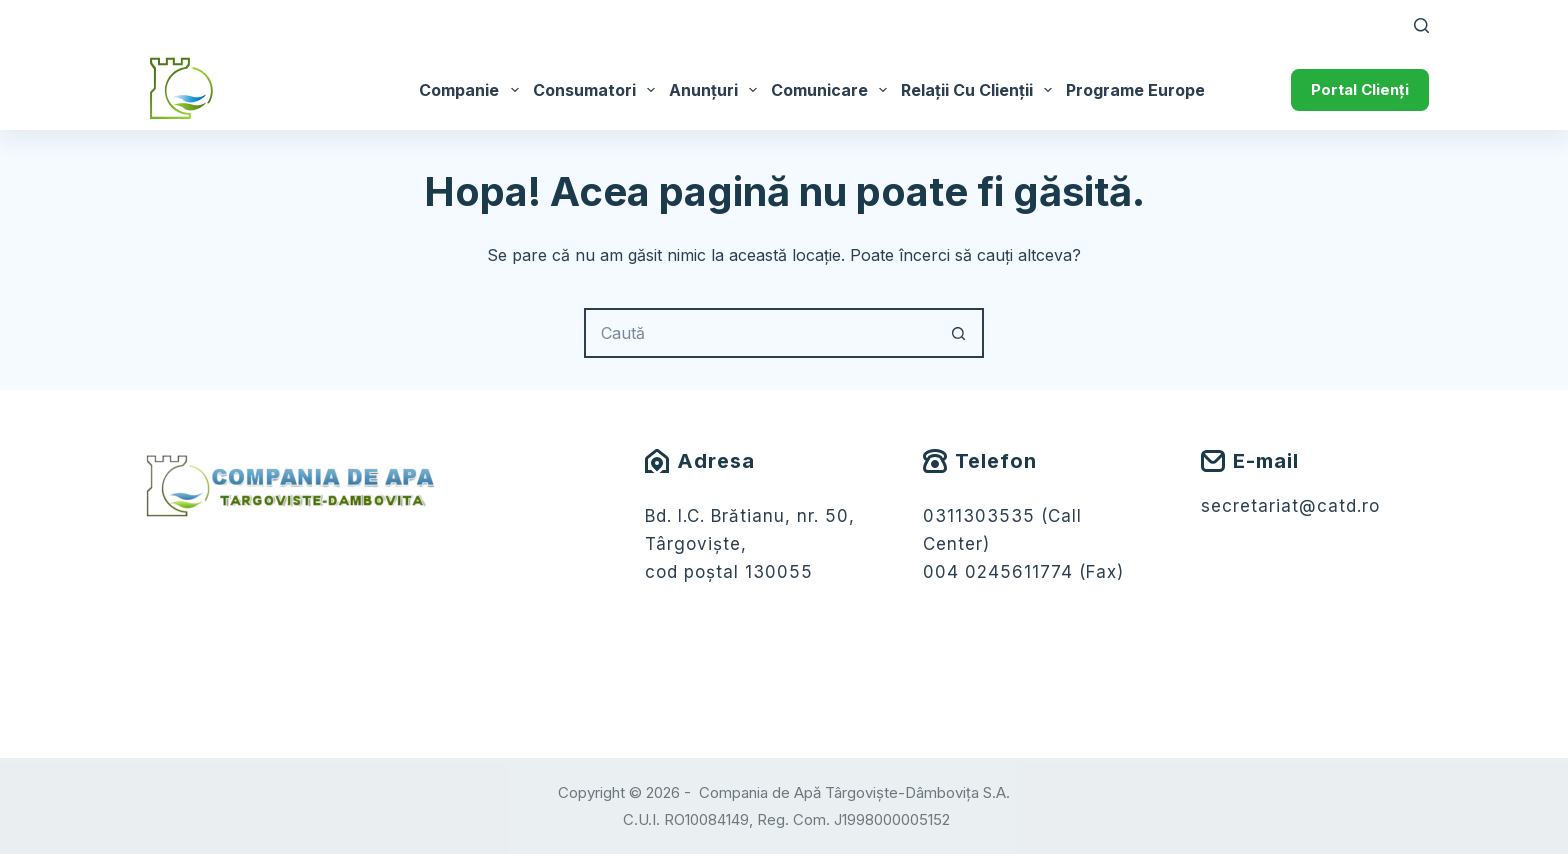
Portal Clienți (1360, 89)
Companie (472, 90)
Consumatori (597, 90)
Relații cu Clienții (980, 90)
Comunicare (832, 90)
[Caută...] (759, 333)
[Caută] (1421, 25)
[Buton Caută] (959, 333)
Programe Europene (1158, 90)
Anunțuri (716, 90)
